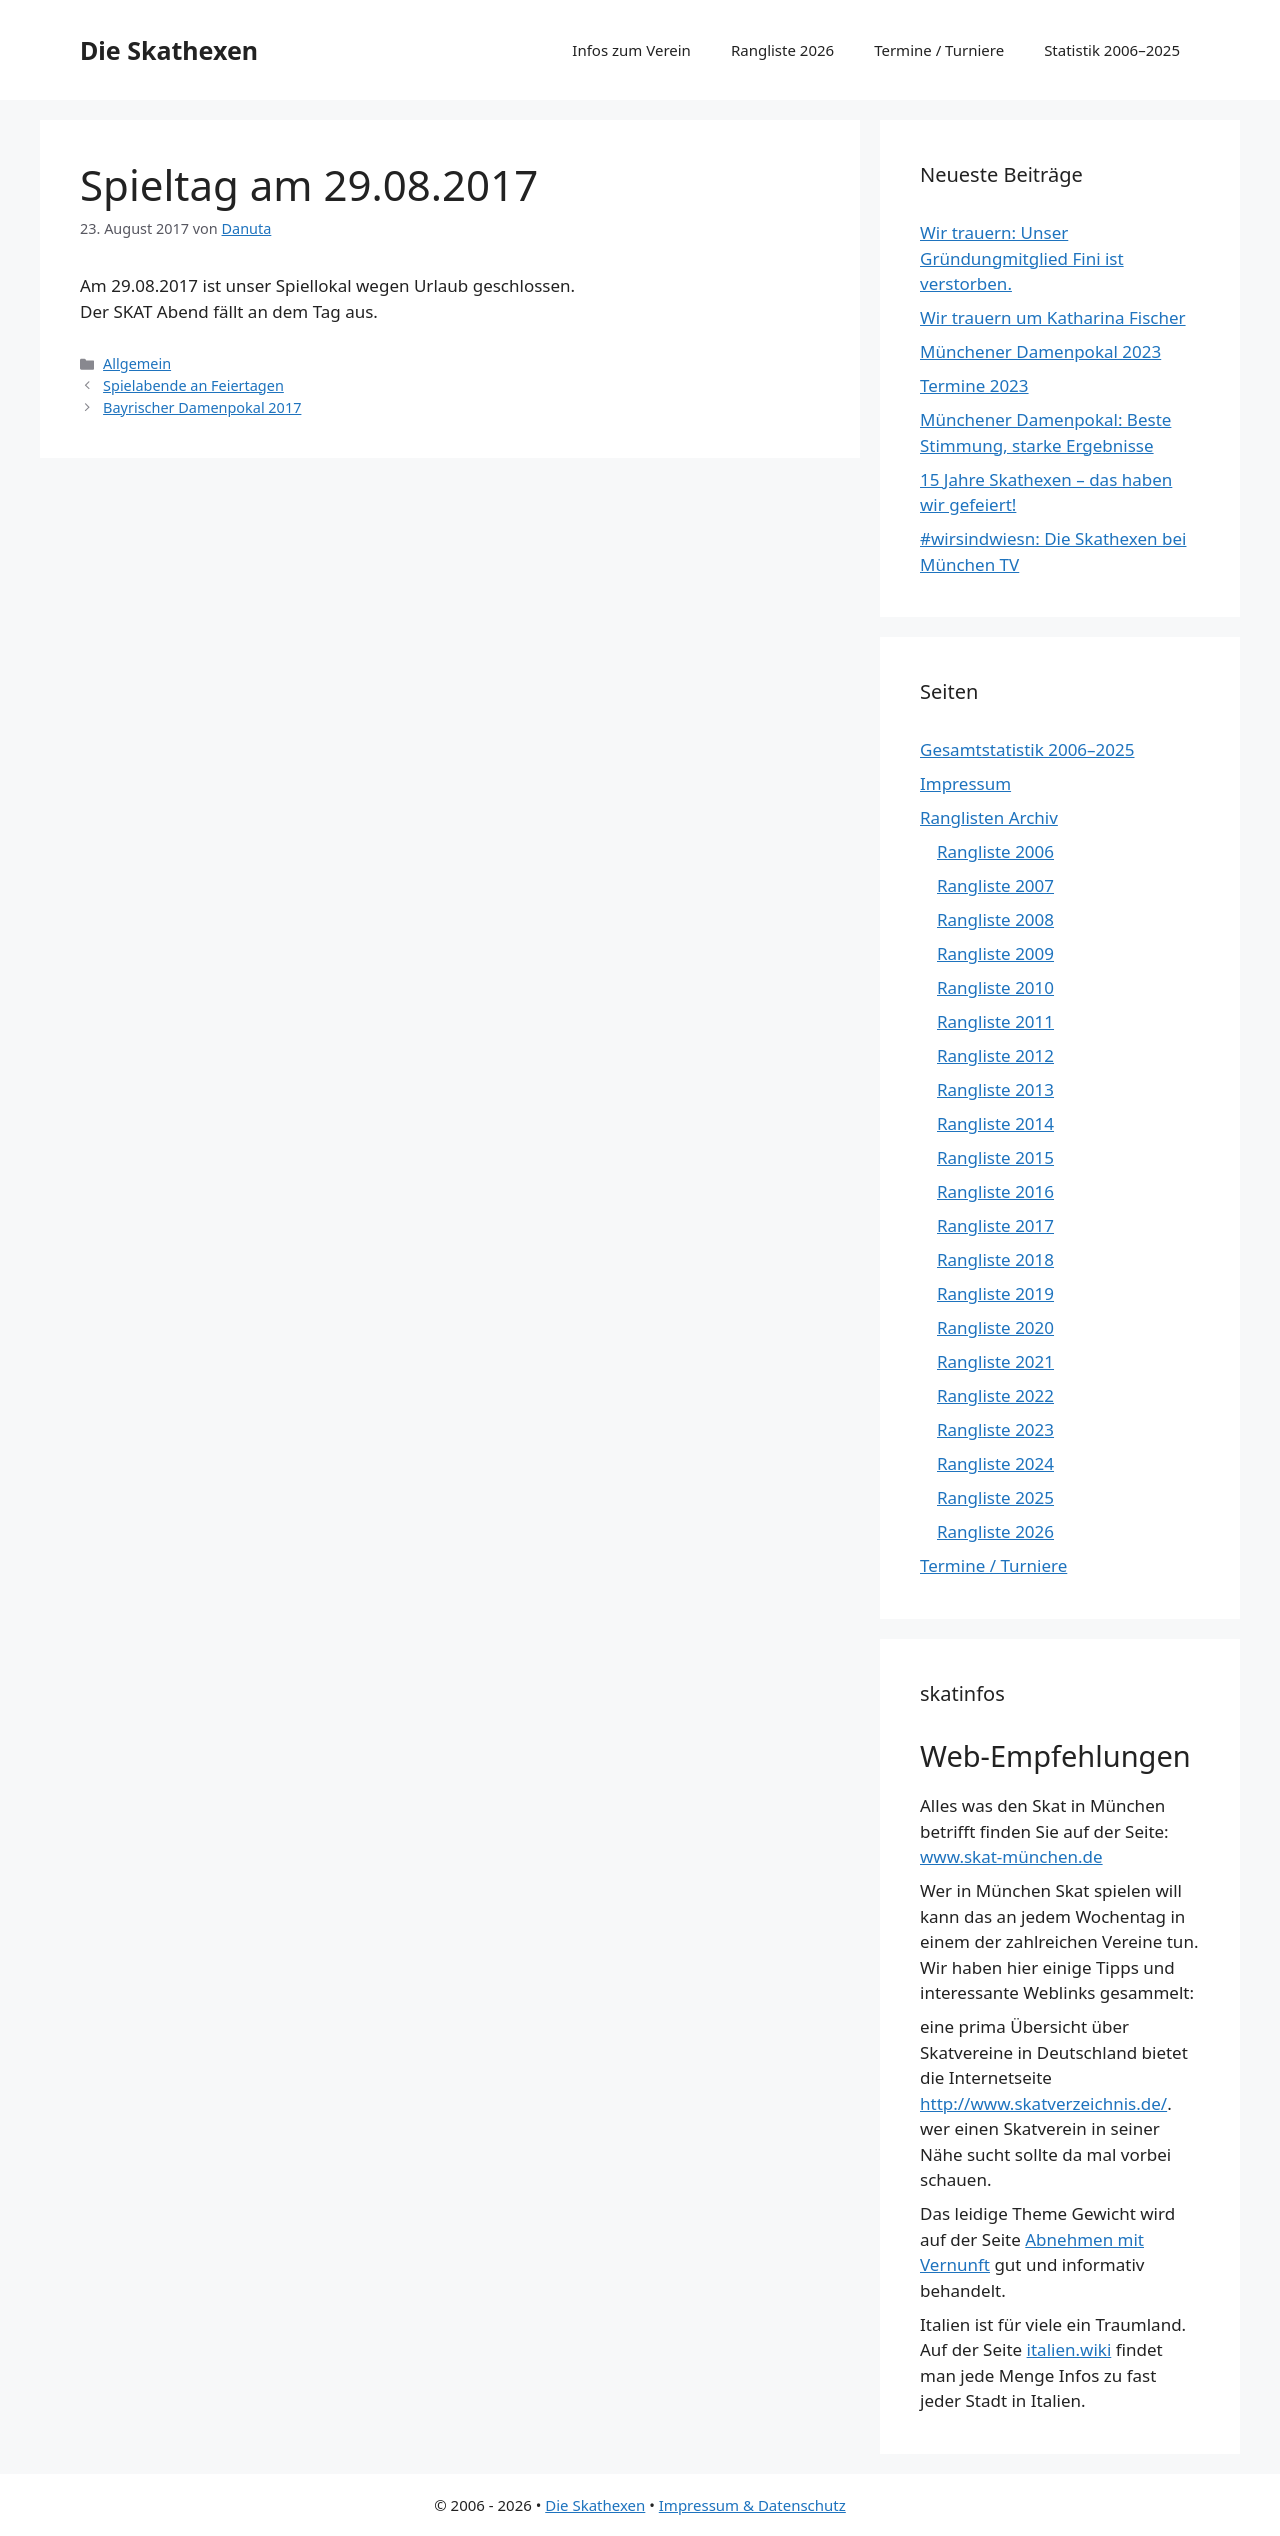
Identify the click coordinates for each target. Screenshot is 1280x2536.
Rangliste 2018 (995, 1259)
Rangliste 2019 (995, 1293)
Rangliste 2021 (995, 1361)
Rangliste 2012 (995, 1055)
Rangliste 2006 (995, 851)
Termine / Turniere (939, 50)
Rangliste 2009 (995, 953)
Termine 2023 (974, 385)
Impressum (965, 783)
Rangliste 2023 (995, 1429)
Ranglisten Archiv (989, 817)
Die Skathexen (169, 50)
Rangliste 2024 (995, 1463)
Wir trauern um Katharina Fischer (1053, 317)
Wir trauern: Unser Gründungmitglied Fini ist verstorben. (1022, 258)
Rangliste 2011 (995, 1021)
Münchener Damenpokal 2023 (1040, 351)
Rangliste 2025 (995, 1497)
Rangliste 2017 (995, 1225)
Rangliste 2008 (995, 919)
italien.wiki (1069, 2349)
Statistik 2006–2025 (1112, 50)
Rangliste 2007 (995, 885)
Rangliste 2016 (995, 1191)
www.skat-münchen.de (1011, 1856)
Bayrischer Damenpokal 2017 (202, 407)
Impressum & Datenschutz (752, 2505)
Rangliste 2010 (995, 987)
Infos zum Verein (631, 50)
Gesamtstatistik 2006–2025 (1027, 749)
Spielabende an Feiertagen (193, 385)
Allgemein (137, 363)
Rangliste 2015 (995, 1157)
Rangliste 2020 (995, 1327)
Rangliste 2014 (995, 1123)
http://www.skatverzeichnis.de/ (1043, 2103)
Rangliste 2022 (995, 1395)
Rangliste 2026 (782, 50)
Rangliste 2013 (995, 1089)
